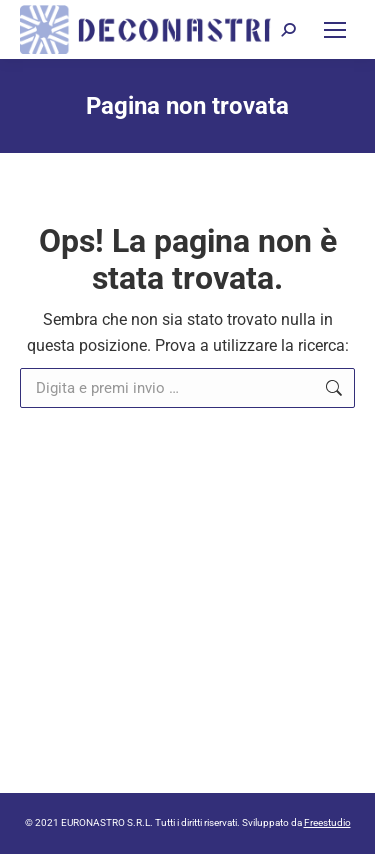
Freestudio (327, 822)
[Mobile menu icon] (335, 30)
